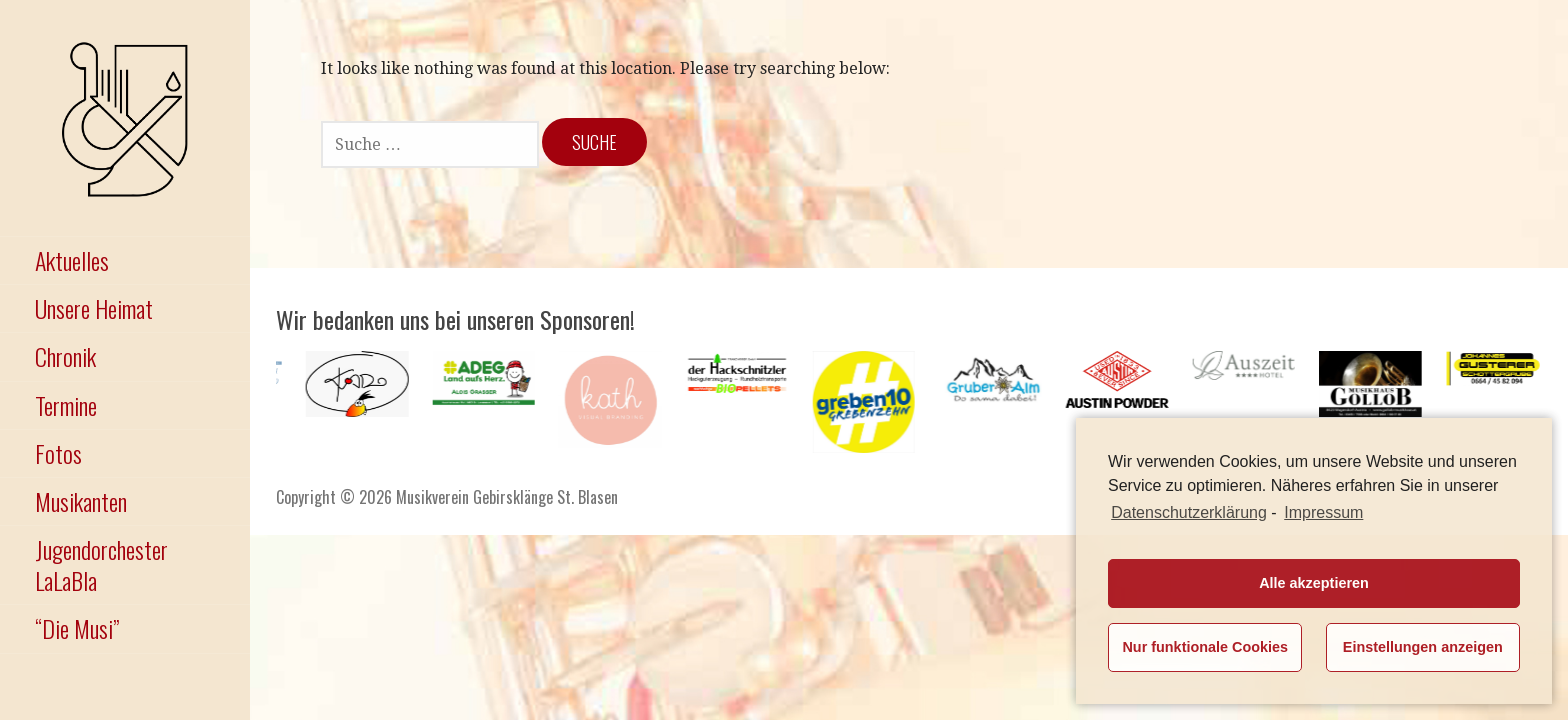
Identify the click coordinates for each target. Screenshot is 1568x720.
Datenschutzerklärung (1189, 512)
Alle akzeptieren (1314, 583)
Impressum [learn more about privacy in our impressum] (1323, 512)
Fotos (58, 453)
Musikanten (81, 501)
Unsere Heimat (94, 308)
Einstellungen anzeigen (1423, 647)
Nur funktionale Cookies (1205, 647)
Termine (66, 405)
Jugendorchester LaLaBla (101, 564)
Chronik (65, 356)
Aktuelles (72, 260)
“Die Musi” (77, 628)
